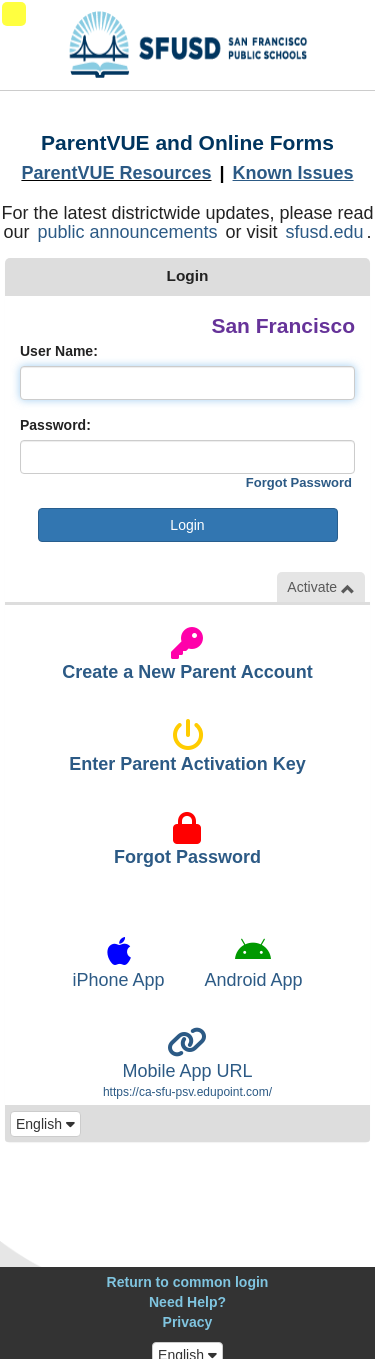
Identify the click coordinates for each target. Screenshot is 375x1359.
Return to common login (188, 1282)
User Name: (59, 351)
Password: (55, 425)
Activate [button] (321, 587)
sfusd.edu (325, 232)
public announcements (127, 232)
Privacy (188, 1322)
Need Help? (187, 1302)
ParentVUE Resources (116, 173)
